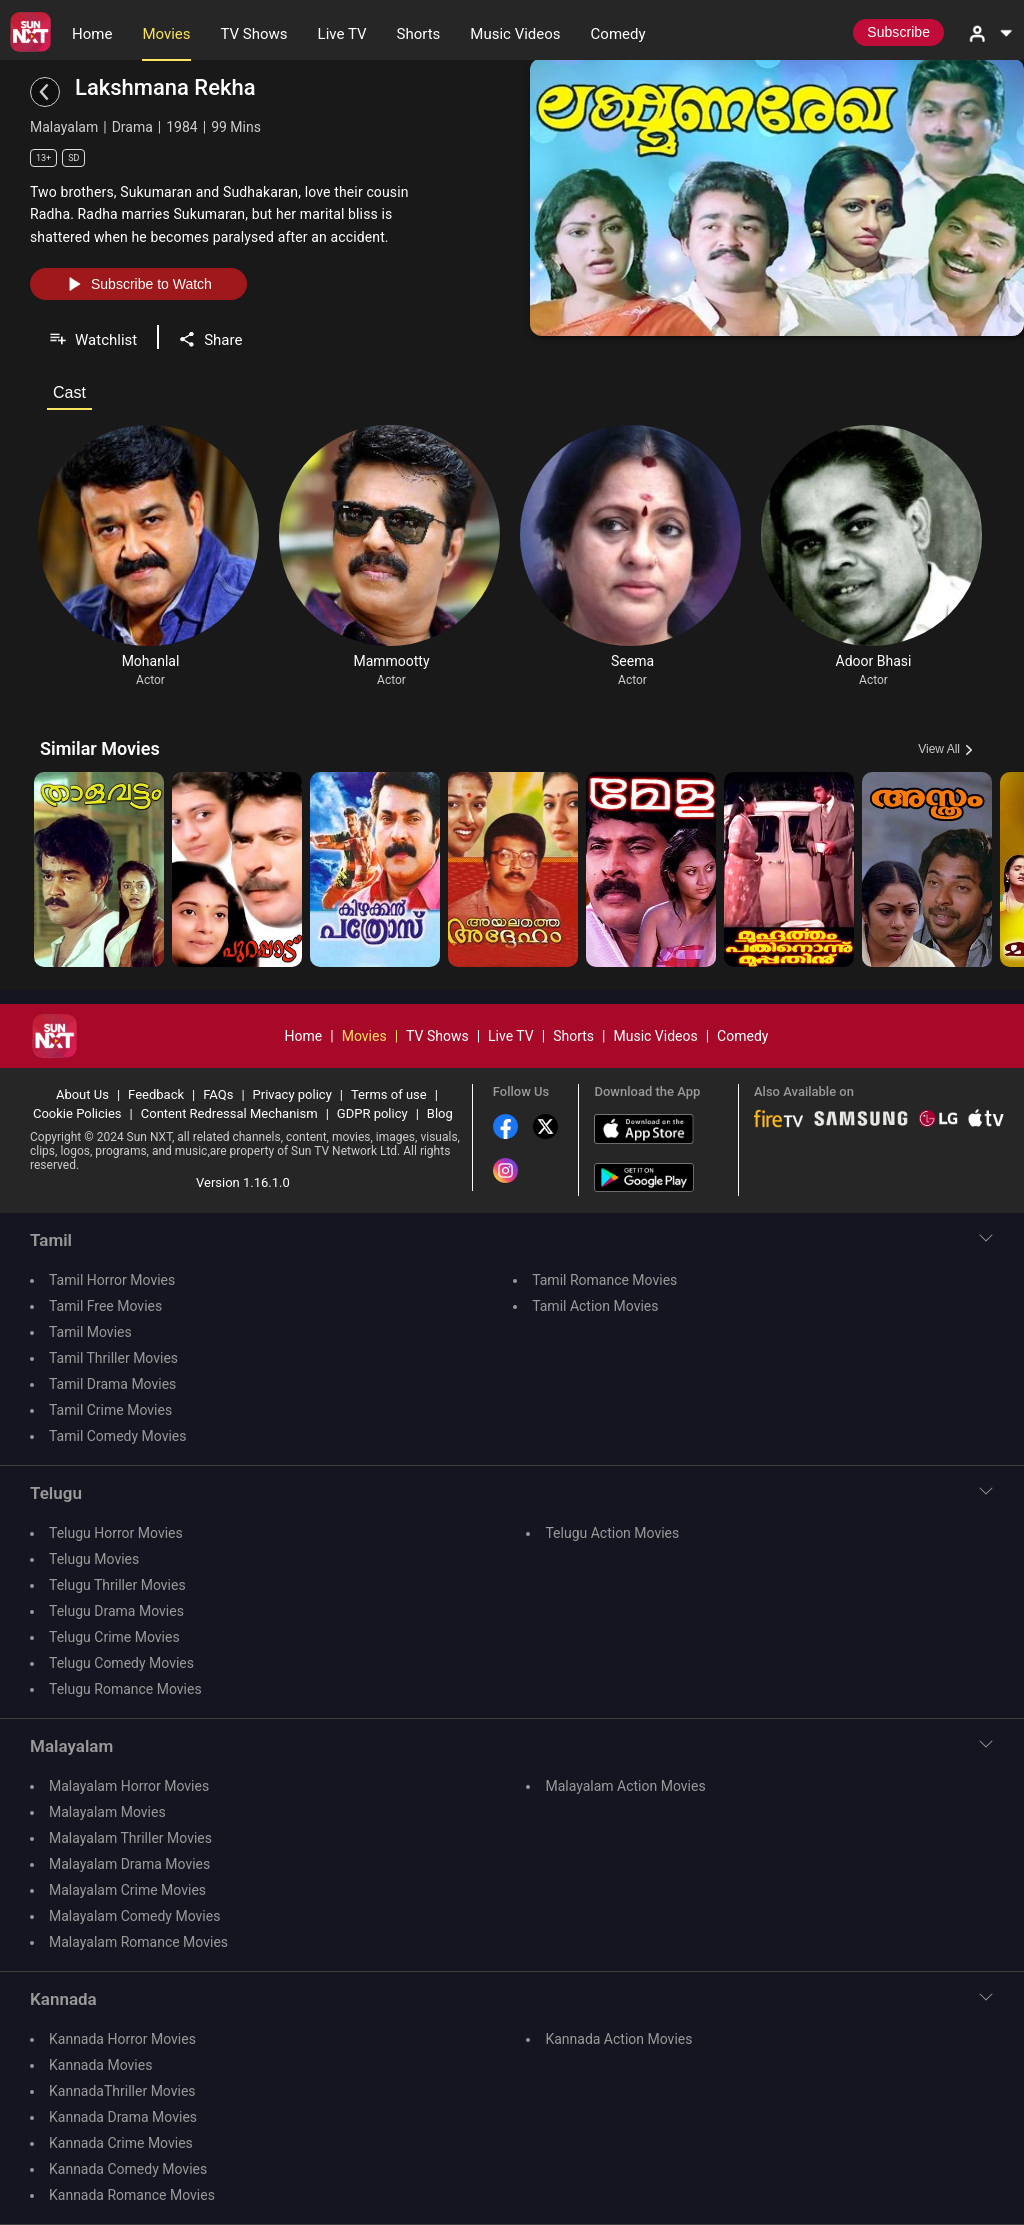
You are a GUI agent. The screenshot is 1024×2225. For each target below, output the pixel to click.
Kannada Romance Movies (132, 2195)
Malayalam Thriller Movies (130, 1838)
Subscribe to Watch (138, 284)
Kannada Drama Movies (123, 2117)
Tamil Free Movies (105, 1306)
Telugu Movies (94, 1559)
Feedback (156, 1094)
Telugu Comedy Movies (121, 1663)
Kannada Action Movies (618, 2039)
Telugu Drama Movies (116, 1611)
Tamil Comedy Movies (117, 1436)
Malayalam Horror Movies (129, 1786)
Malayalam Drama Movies (129, 1864)
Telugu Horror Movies (116, 1533)
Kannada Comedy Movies (128, 2169)
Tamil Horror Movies (112, 1280)
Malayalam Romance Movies (138, 1942)
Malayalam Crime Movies (127, 1890)
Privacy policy (292, 1094)
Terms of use (389, 1094)
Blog (440, 1113)
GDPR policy (372, 1113)
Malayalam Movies (107, 1812)
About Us (82, 1094)
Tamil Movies (90, 1332)
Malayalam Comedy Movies (134, 1916)
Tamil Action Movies (595, 1306)
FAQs (218, 1094)
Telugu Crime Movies (114, 1637)
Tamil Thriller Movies (113, 1358)
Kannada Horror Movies (122, 2039)
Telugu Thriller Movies (117, 1585)
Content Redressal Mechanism (229, 1113)
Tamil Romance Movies (604, 1280)
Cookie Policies (77, 1113)
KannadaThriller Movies (122, 2091)
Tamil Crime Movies (110, 1410)
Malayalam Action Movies (625, 1786)
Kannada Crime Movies (121, 2143)
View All (939, 749)
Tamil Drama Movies (112, 1384)
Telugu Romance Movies (125, 1689)
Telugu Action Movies (612, 1533)
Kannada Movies (100, 2065)
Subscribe (898, 32)
